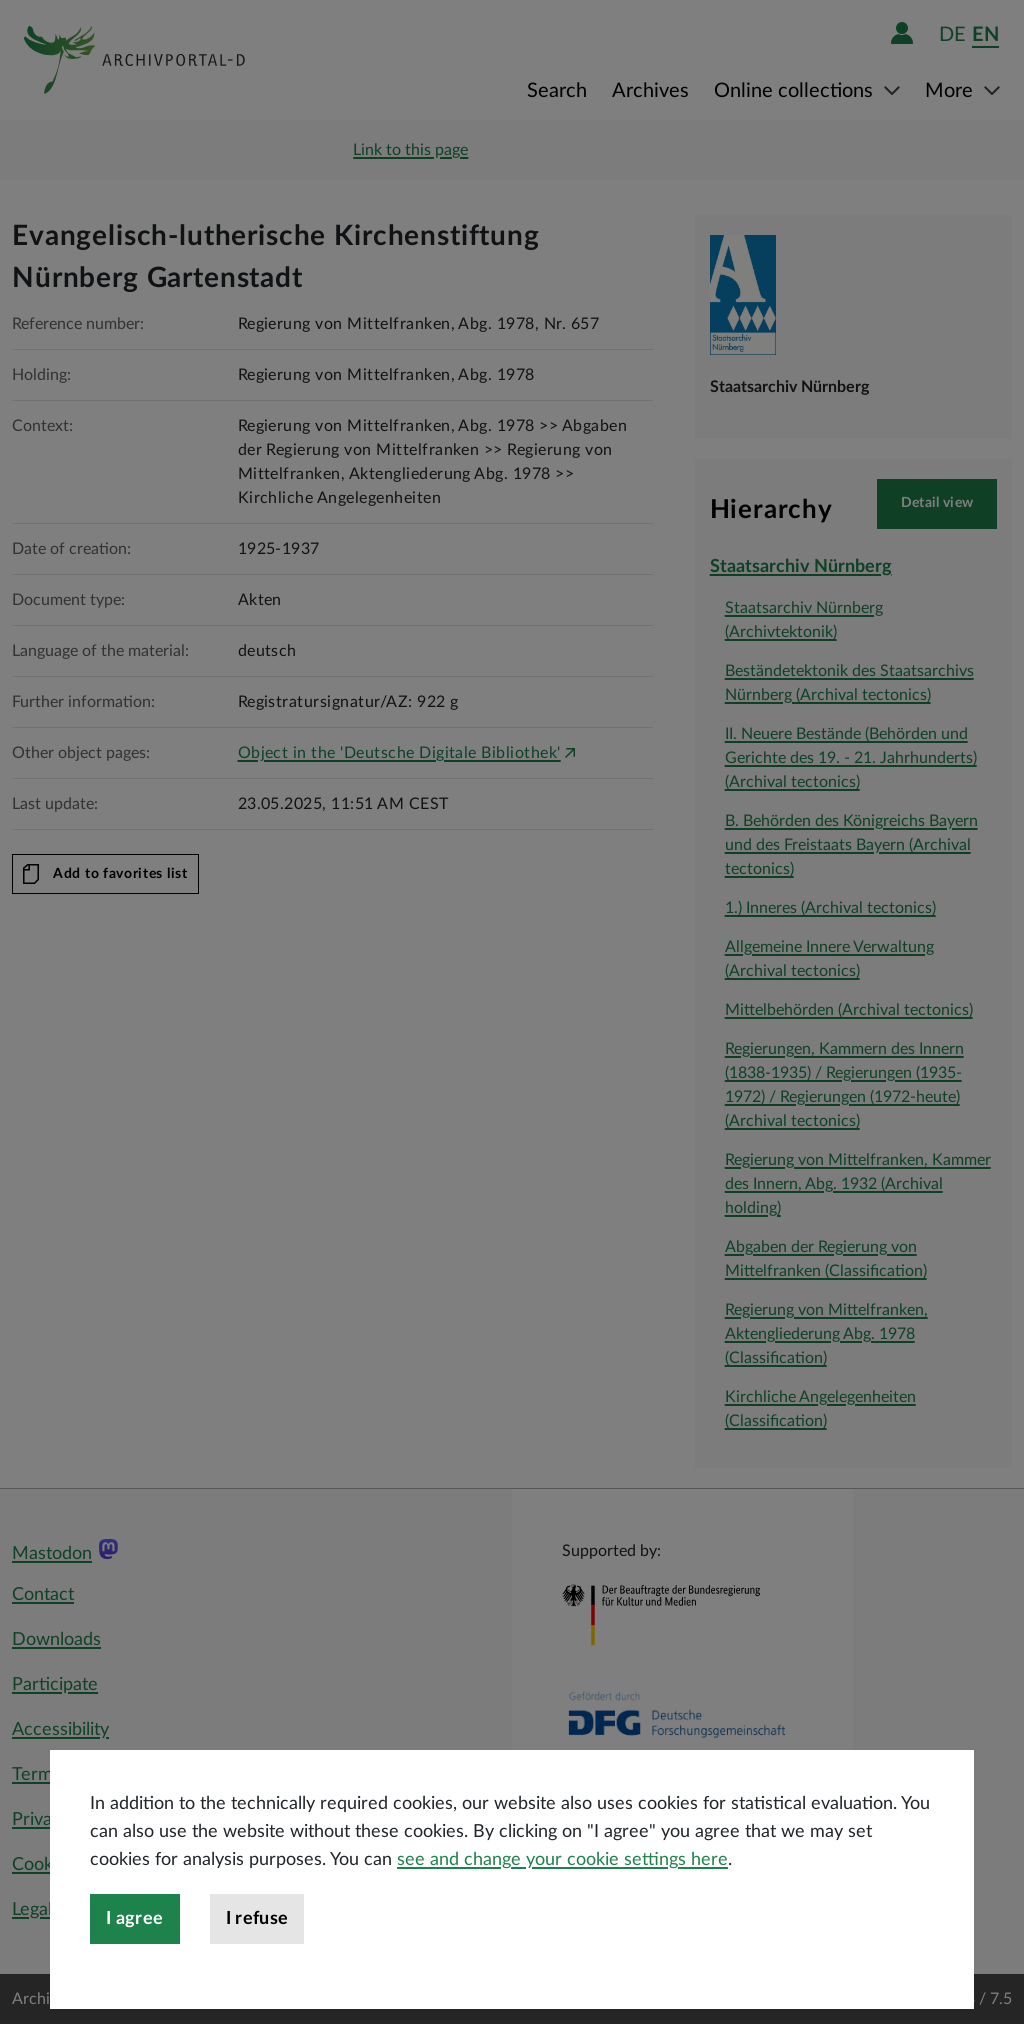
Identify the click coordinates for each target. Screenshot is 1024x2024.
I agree (135, 1955)
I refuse (257, 1955)
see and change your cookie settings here (562, 1896)
